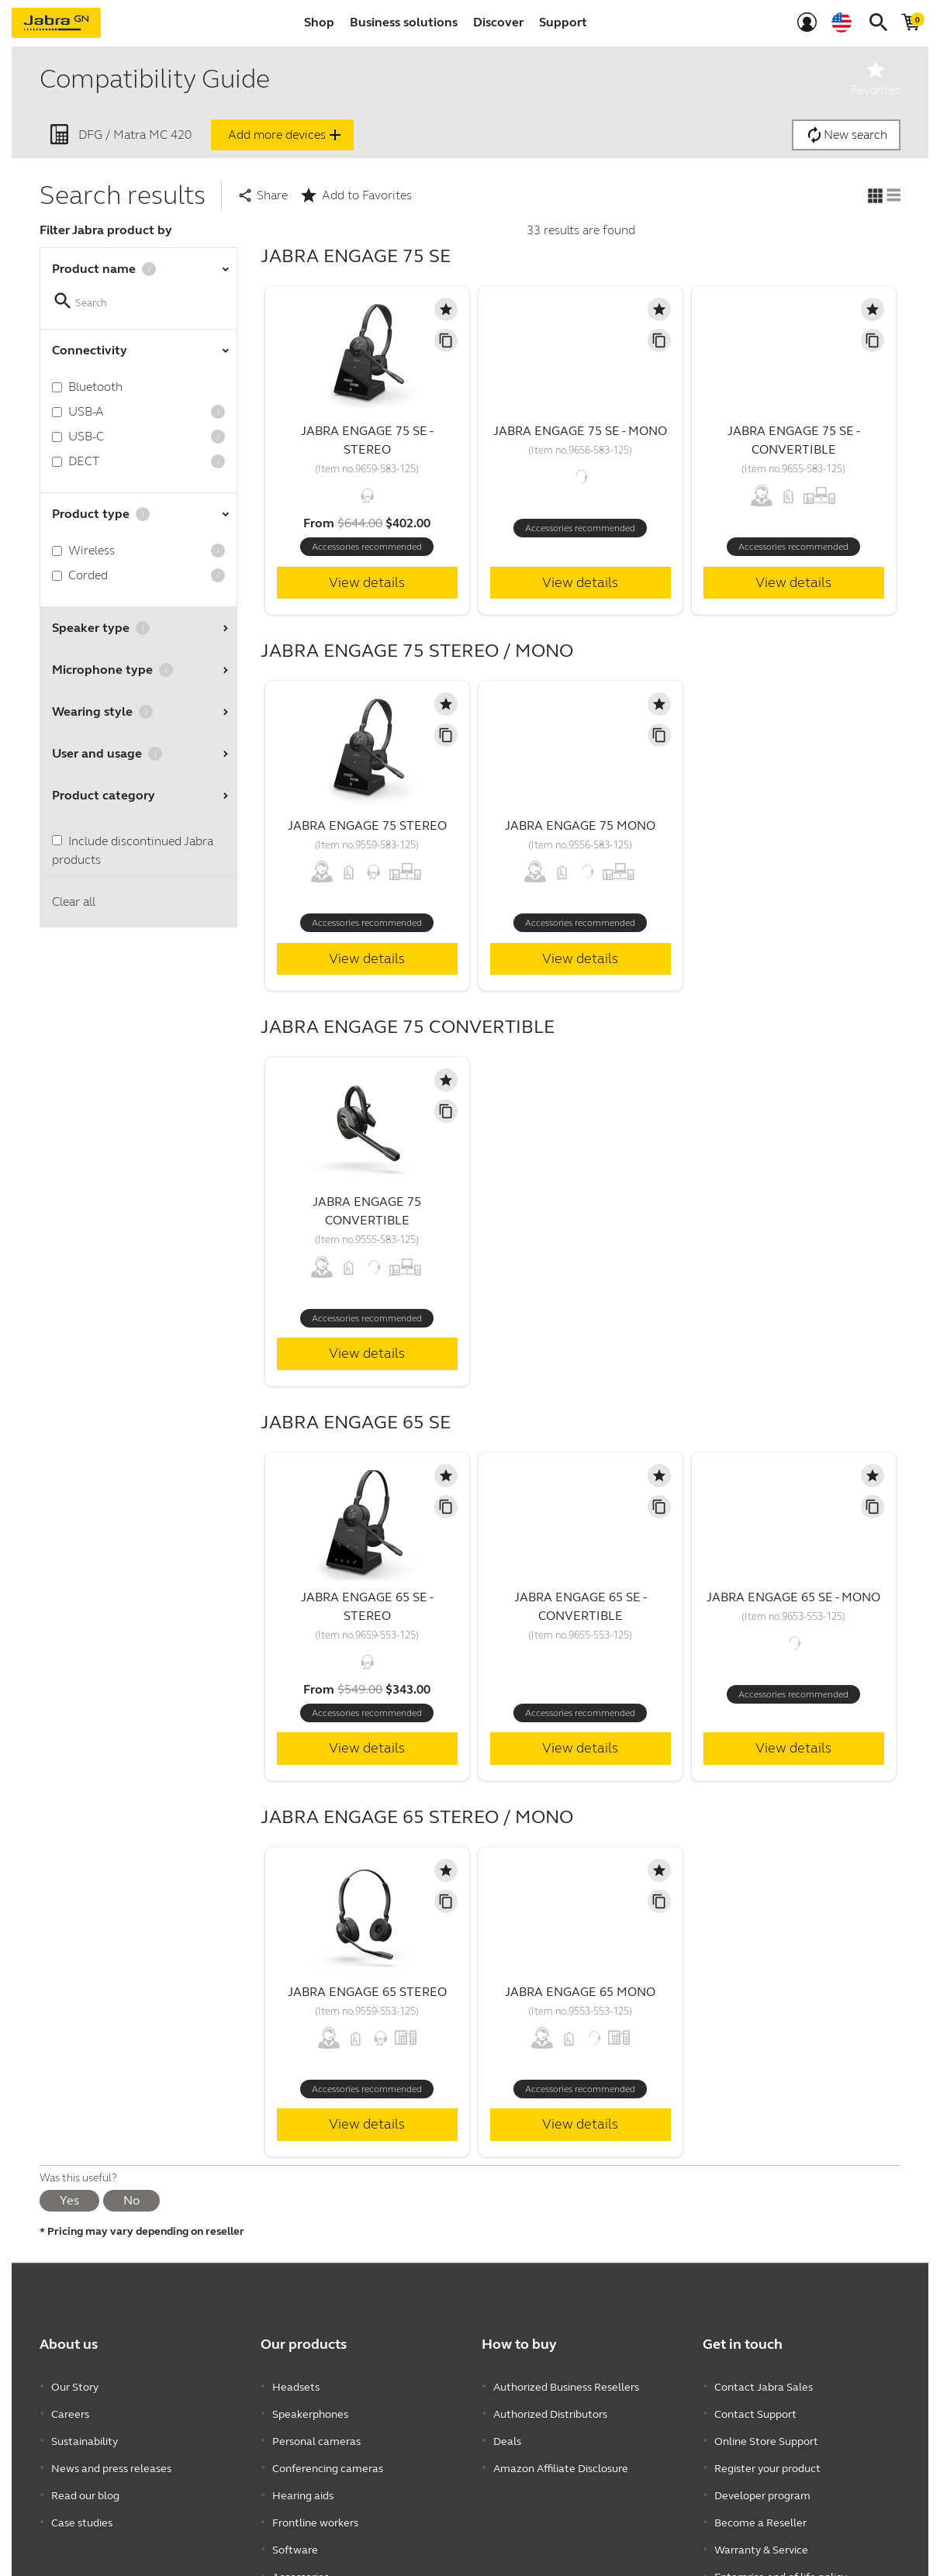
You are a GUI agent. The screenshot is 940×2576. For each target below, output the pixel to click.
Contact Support (755, 2408)
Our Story (74, 2385)
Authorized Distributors (550, 2408)
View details (367, 582)
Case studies (81, 2502)
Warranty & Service (761, 2525)
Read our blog (85, 2478)
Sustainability (84, 2432)
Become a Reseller (760, 2502)
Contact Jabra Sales (763, 2385)
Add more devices (286, 135)
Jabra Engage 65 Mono (580, 1991)
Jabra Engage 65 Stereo (367, 1991)
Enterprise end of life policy (780, 2548)
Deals (507, 2432)
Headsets (296, 2385)
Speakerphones (310, 2408)
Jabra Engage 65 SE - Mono (793, 1597)
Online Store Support (766, 2432)
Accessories (300, 2548)
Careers (70, 2408)
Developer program (762, 2478)
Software (295, 2525)
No (131, 2200)
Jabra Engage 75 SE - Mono (580, 430)
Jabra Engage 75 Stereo (367, 825)
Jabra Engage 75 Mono (580, 825)
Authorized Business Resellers (566, 2385)
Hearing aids (302, 2478)
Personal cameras (316, 2432)
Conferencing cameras (327, 2455)
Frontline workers (315, 2502)
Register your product (767, 2455)
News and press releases (111, 2455)
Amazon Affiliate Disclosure (560, 2455)
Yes (69, 2200)
